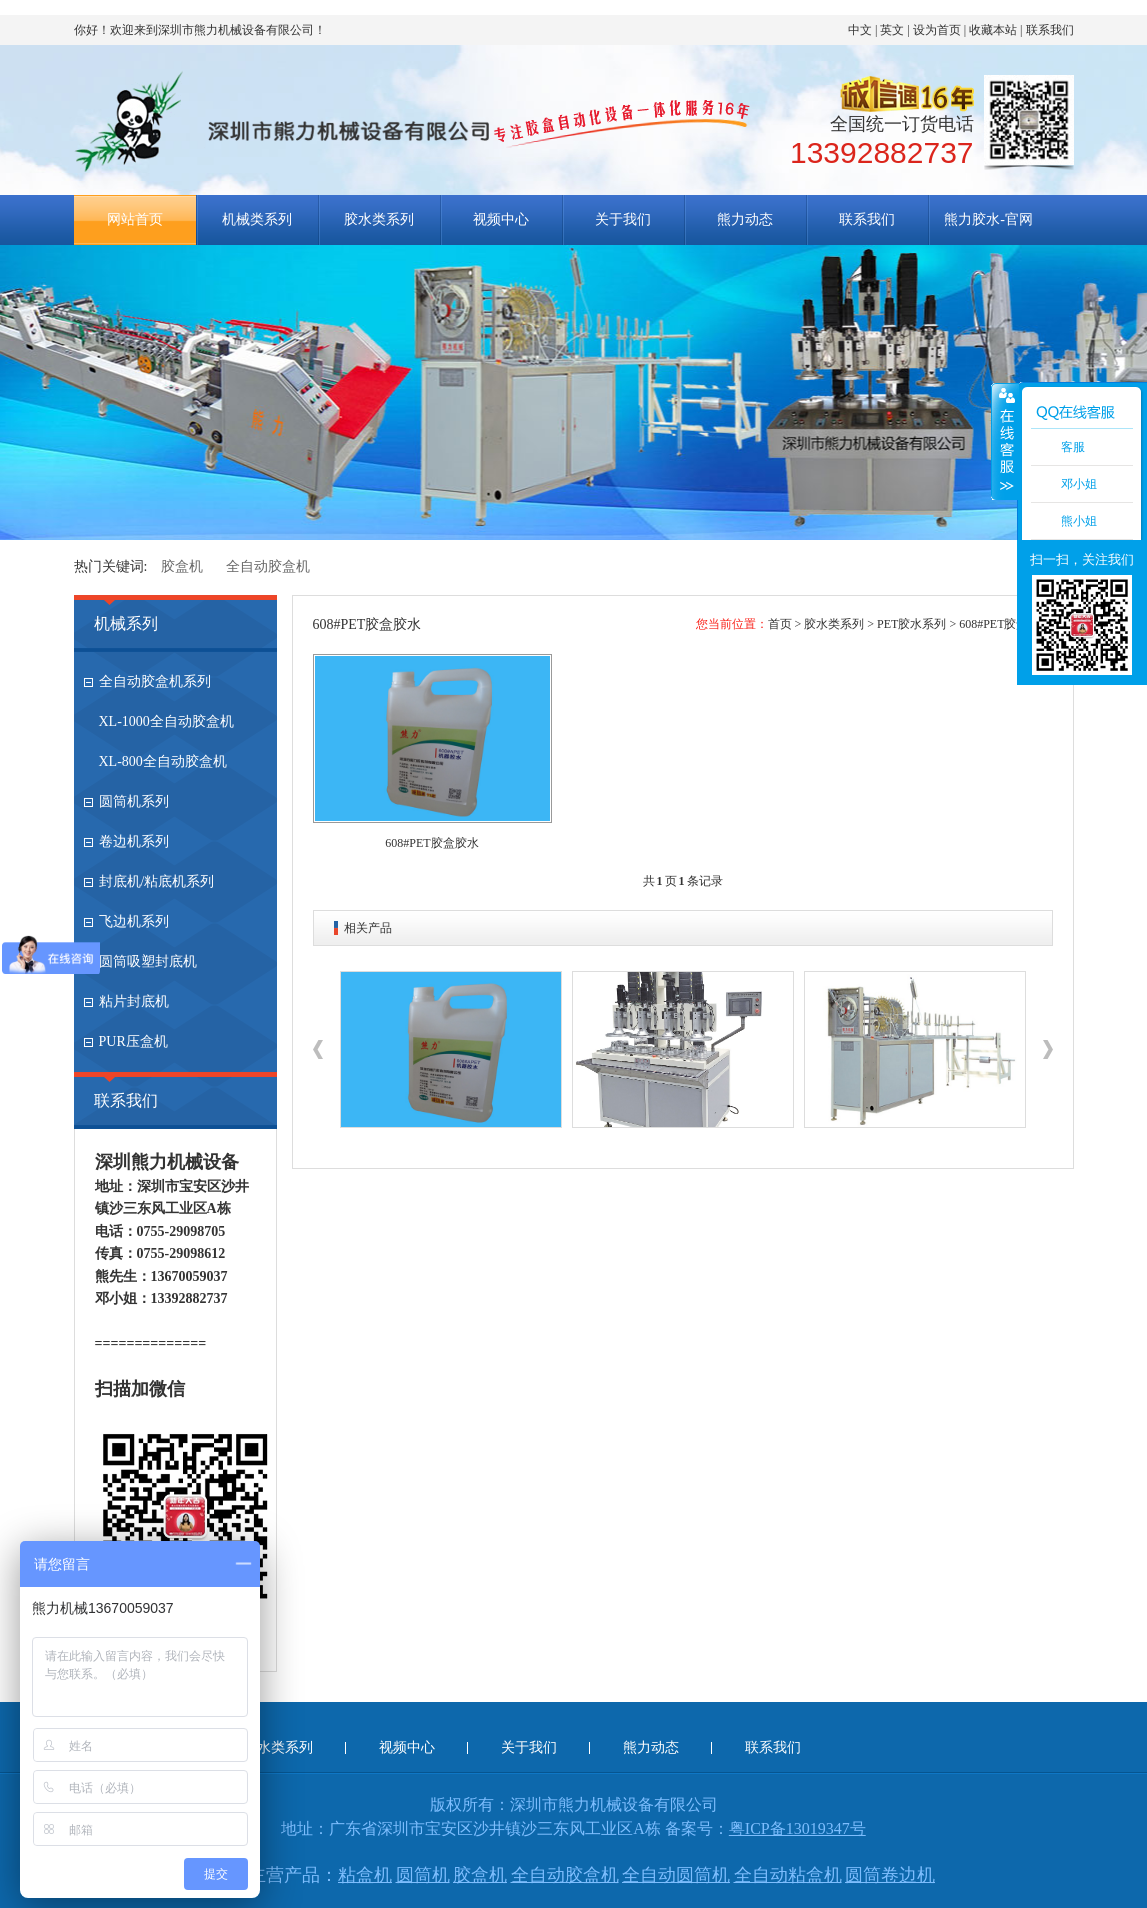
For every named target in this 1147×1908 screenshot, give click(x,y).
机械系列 (126, 623)
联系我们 (1050, 30)
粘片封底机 (134, 1001)
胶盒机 (182, 566)
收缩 (1005, 441)
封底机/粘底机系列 (157, 881)
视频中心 (501, 219)
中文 (860, 30)
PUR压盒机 (133, 1041)
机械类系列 (257, 219)
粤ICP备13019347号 (797, 1828)
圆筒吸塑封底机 (148, 961)
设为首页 (937, 30)
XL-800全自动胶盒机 (163, 761)
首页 (780, 624)
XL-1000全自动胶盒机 (166, 721)
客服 (1073, 447)
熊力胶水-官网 (988, 219)
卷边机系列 (134, 841)
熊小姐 (1079, 521)
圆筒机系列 (134, 801)
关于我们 (623, 219)
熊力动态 (745, 219)
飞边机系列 (134, 921)
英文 (892, 30)
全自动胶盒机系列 (155, 681)
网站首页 (135, 219)
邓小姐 (1079, 484)
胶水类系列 (379, 219)
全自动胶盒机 (268, 566)
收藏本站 (993, 30)
